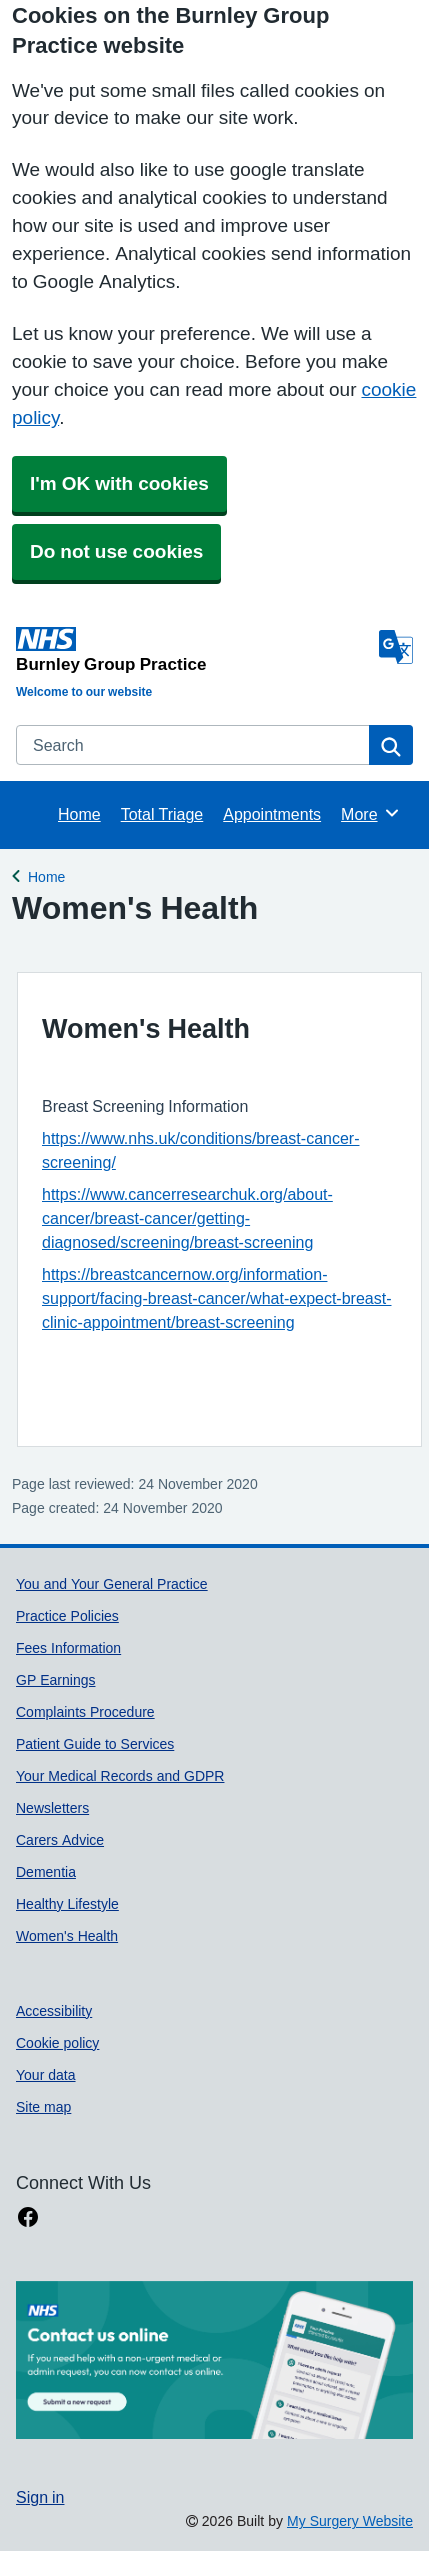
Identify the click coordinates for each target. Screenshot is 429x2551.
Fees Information (68, 1648)
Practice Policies (67, 1616)
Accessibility (54, 2011)
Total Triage (162, 814)
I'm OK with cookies (119, 483)
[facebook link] (28, 2217)
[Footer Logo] (214, 2360)
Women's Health (67, 1936)
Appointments (272, 814)
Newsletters (52, 1808)
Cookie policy (57, 2043)
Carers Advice (60, 1840)
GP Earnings (55, 1680)
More (370, 813)
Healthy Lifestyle (67, 1904)
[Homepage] (193, 649)
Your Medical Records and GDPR (120, 1776)
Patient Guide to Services (95, 1744)
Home (79, 814)
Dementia (46, 1872)
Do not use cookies (116, 551)
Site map (43, 2107)
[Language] (396, 647)
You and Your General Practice (112, 1584)
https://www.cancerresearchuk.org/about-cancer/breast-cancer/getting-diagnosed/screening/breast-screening (187, 1218)
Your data (46, 2075)
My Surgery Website (350, 2521)
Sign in (40, 2497)
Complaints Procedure (85, 1712)
